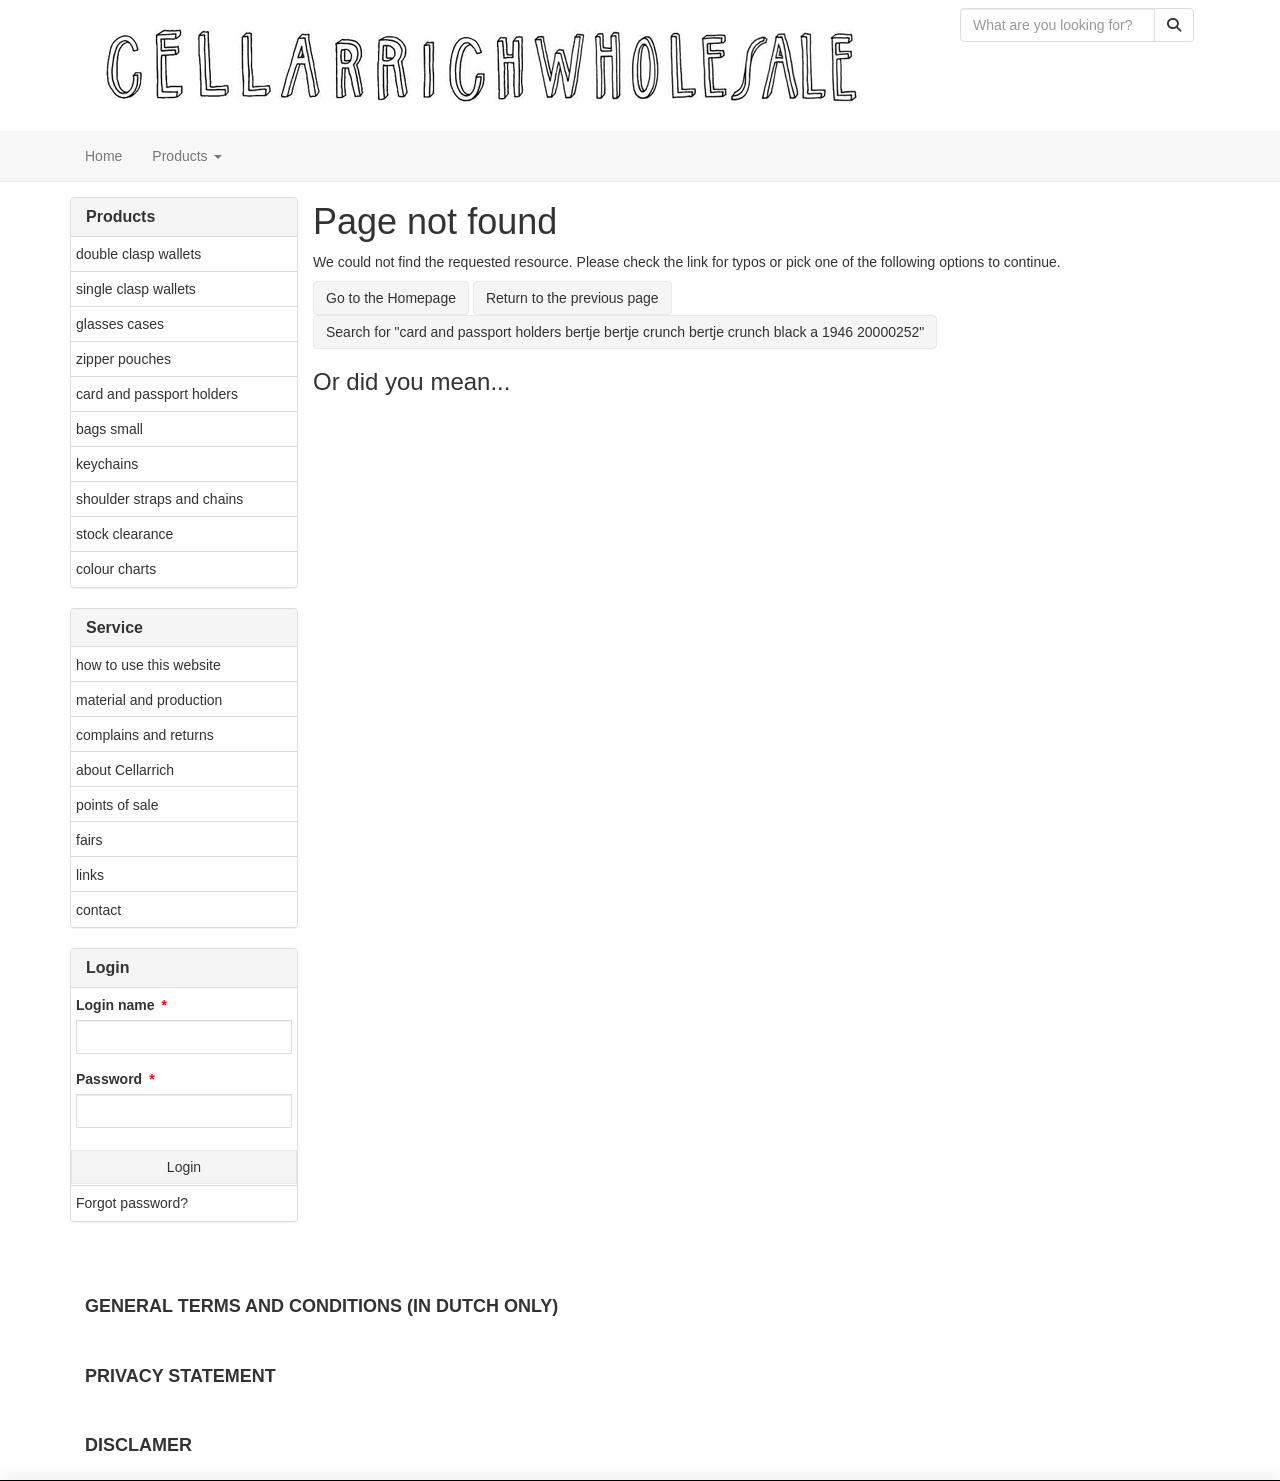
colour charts (116, 569)
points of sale (117, 805)
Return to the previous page (572, 298)
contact (98, 910)
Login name (115, 1005)
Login (184, 1167)
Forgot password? (132, 1203)
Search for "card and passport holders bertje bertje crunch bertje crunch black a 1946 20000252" (625, 332)
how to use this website (148, 665)
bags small (109, 429)
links (90, 875)
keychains (107, 464)
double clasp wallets (138, 254)
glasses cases (120, 324)
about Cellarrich (125, 770)
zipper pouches (123, 359)
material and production (149, 700)
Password (109, 1079)
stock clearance (124, 534)
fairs (89, 840)
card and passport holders (157, 394)
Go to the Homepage (391, 298)
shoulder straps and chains (159, 499)
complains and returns (145, 735)
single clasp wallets (136, 289)
